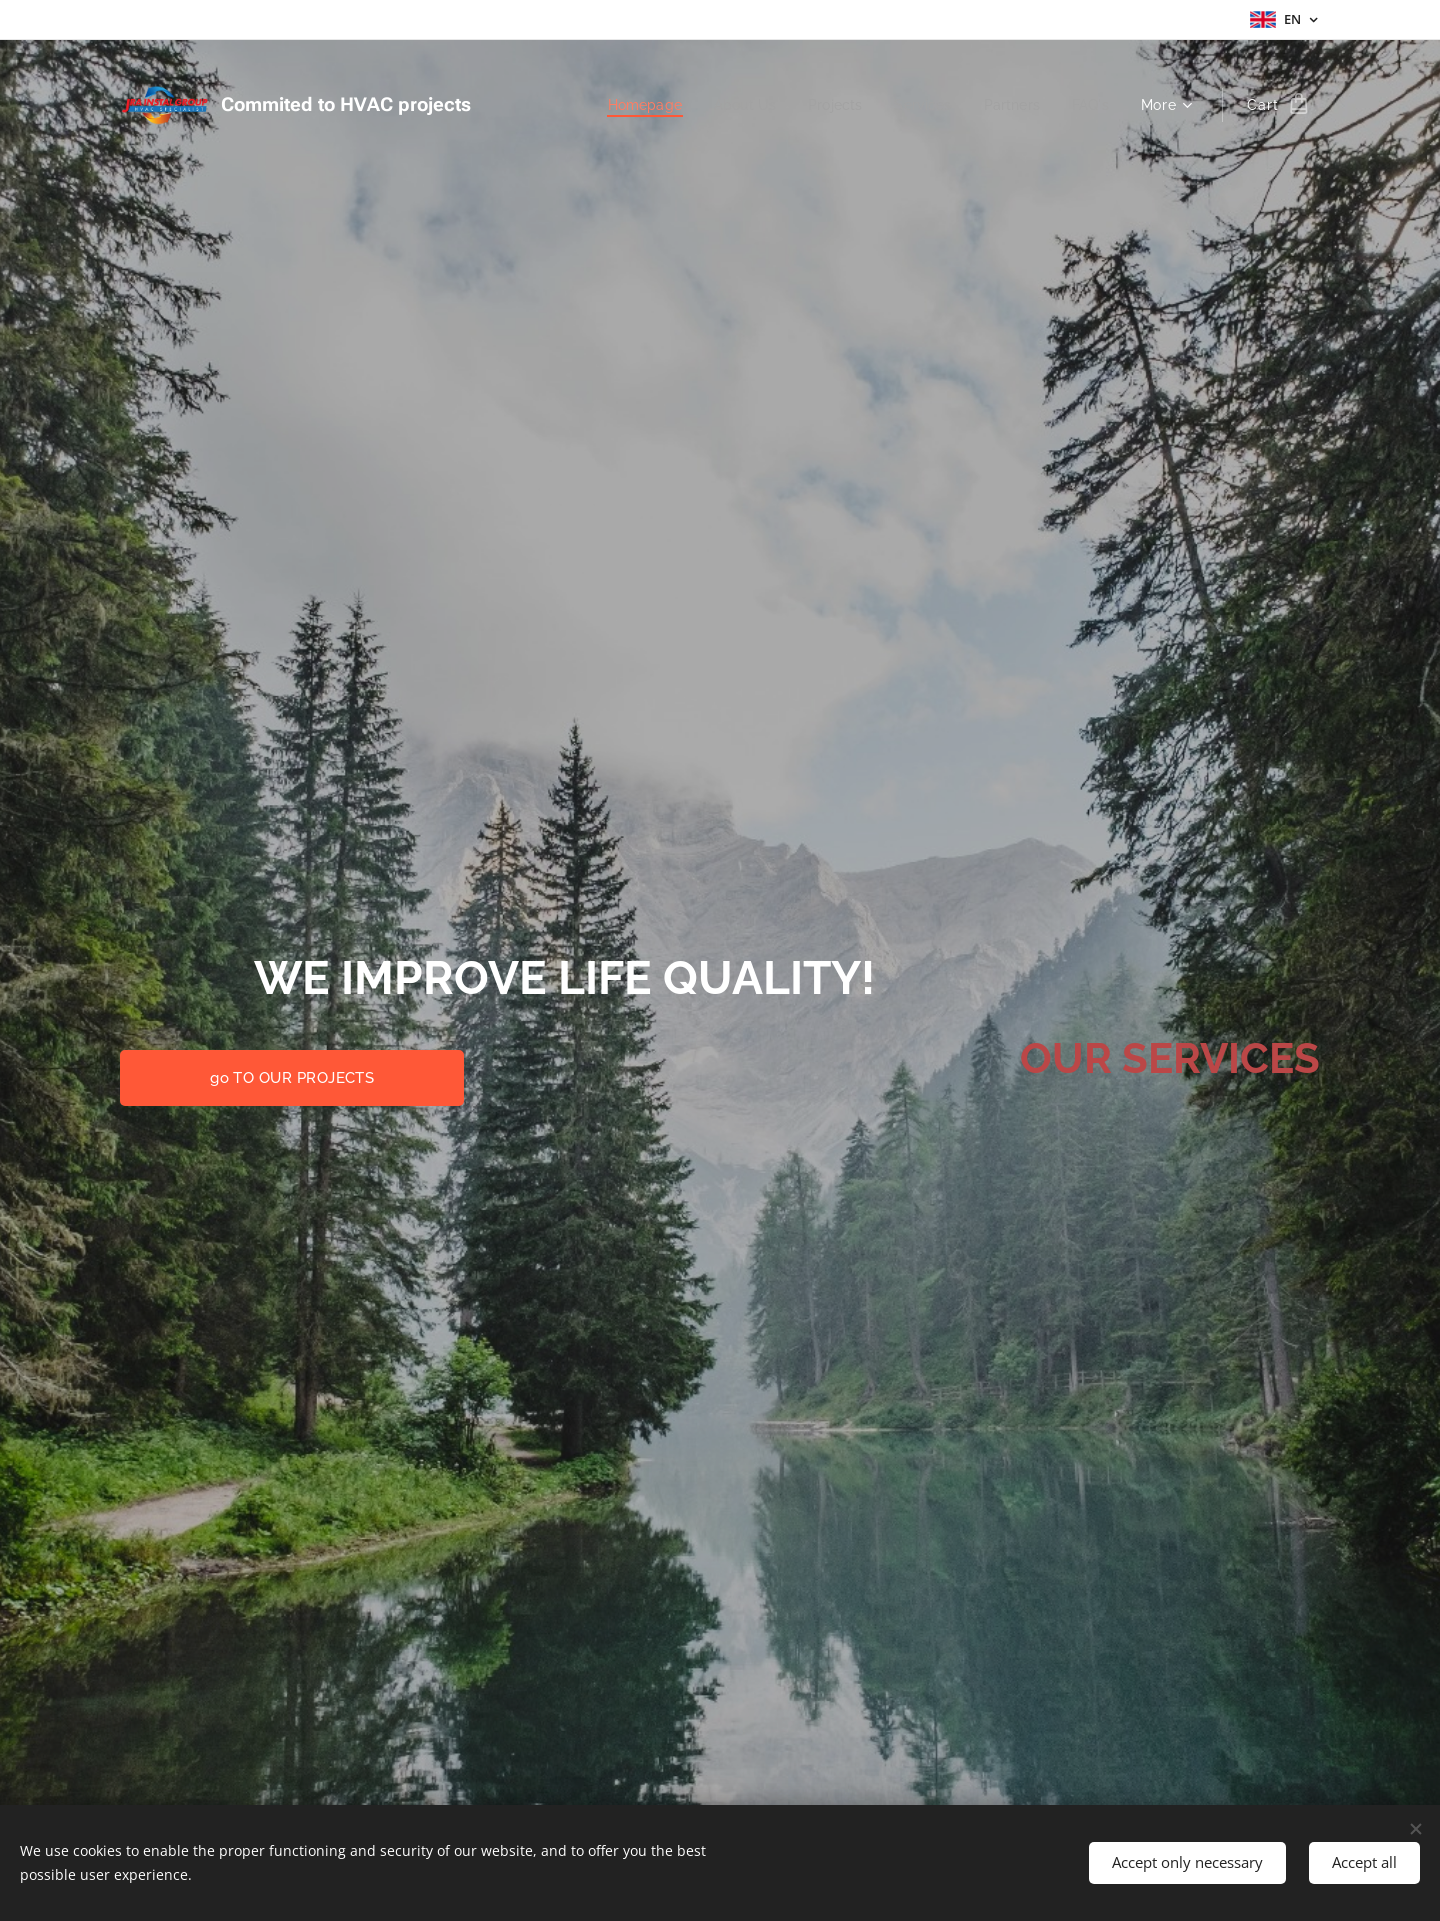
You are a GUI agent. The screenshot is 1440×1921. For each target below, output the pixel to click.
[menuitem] (628, 105)
